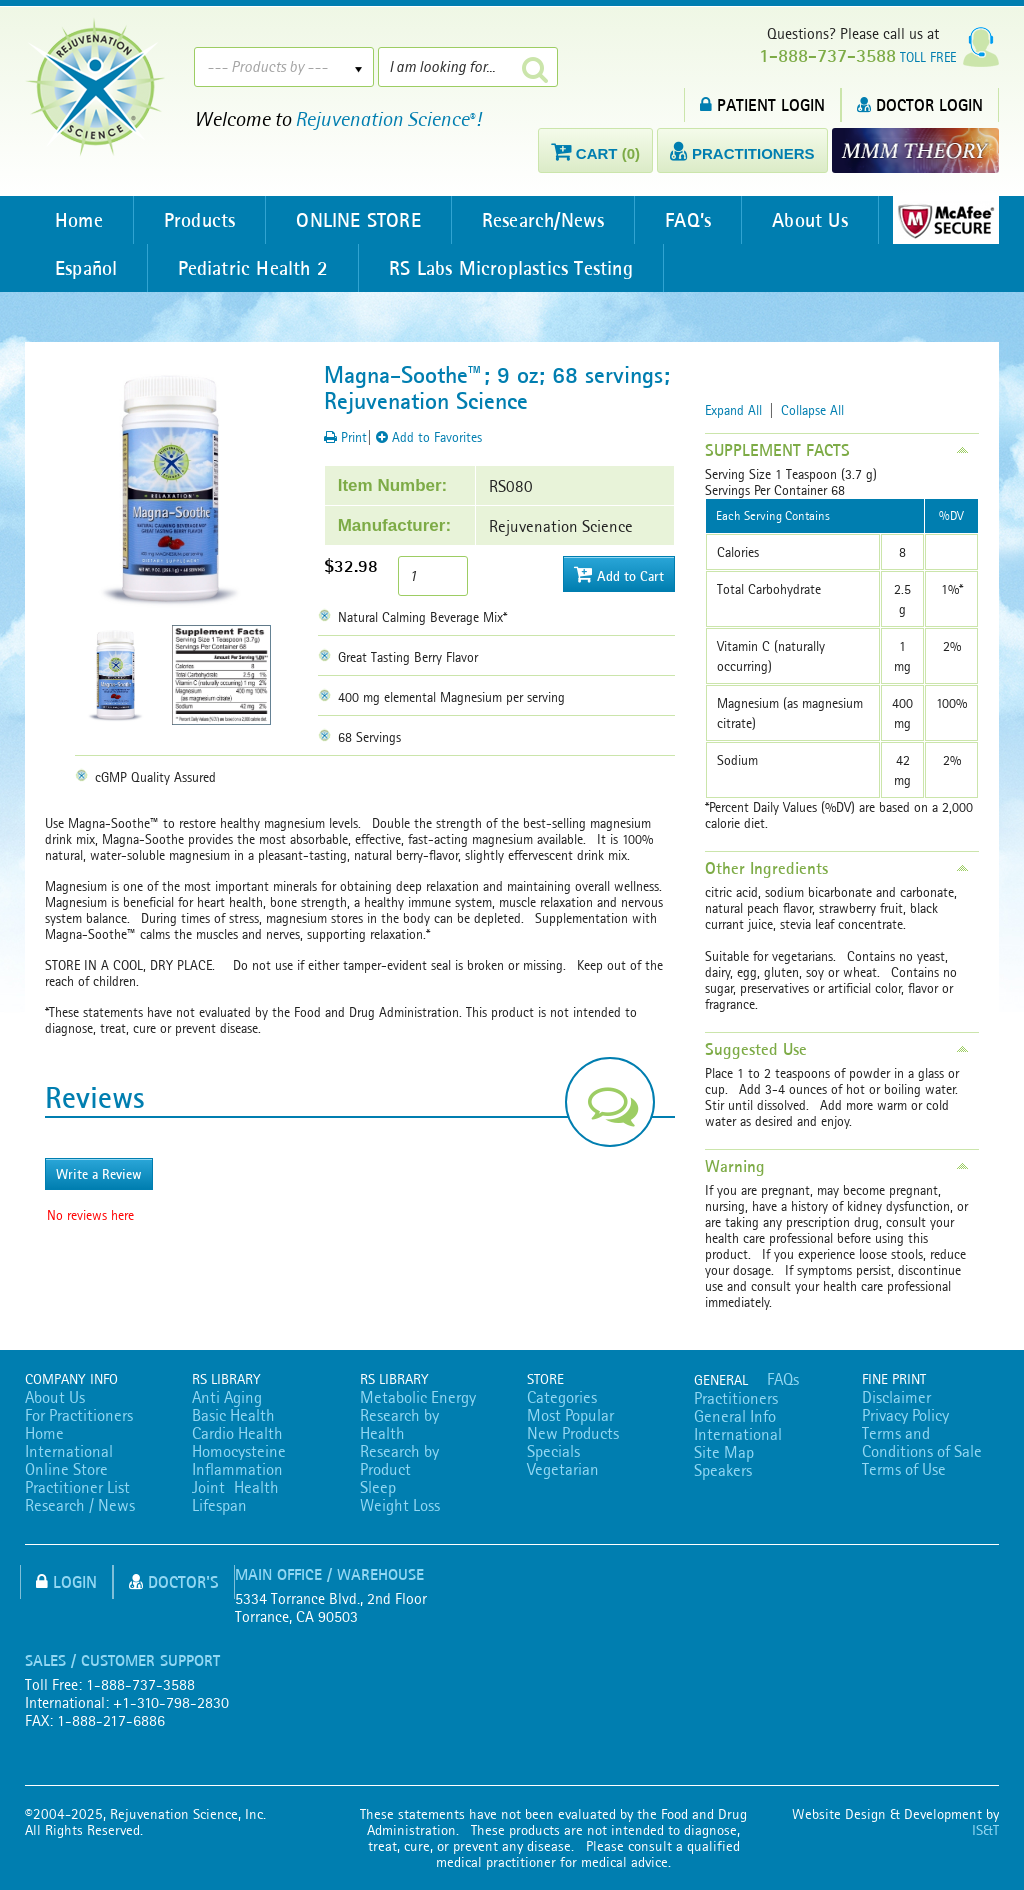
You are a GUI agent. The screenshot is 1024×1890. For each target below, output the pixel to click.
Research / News (80, 1505)
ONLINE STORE (358, 220)
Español (86, 268)
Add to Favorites (429, 437)
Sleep (378, 1487)
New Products (573, 1433)
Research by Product (399, 1460)
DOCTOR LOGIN (920, 104)
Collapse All (812, 410)
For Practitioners (79, 1415)
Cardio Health (237, 1433)
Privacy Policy (905, 1415)
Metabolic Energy (418, 1397)
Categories (562, 1397)
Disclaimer (896, 1397)
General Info (735, 1416)
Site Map (724, 1452)
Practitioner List (77, 1487)
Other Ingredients (766, 868)
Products (200, 220)
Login (66, 1581)
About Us (810, 220)
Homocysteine (239, 1451)
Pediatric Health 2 (253, 268)
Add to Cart (619, 574)
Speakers (723, 1470)
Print (345, 437)
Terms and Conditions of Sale (922, 1442)
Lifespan (219, 1505)
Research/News (543, 220)
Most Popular (570, 1415)
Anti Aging (227, 1397)
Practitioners (736, 1398)
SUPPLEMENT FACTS (777, 450)
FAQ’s (688, 220)
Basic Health (233, 1415)
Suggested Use (756, 1049)
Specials (553, 1451)
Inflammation (237, 1469)
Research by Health (399, 1424)
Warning (735, 1166)
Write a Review (99, 1174)
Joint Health (235, 1487)
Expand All (733, 410)
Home (79, 220)
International (69, 1451)
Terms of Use (904, 1469)
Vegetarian (563, 1469)
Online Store (66, 1469)
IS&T (985, 1830)
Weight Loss (400, 1505)
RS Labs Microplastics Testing (511, 268)
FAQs (783, 1379)
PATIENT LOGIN (762, 104)
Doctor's (174, 1581)
